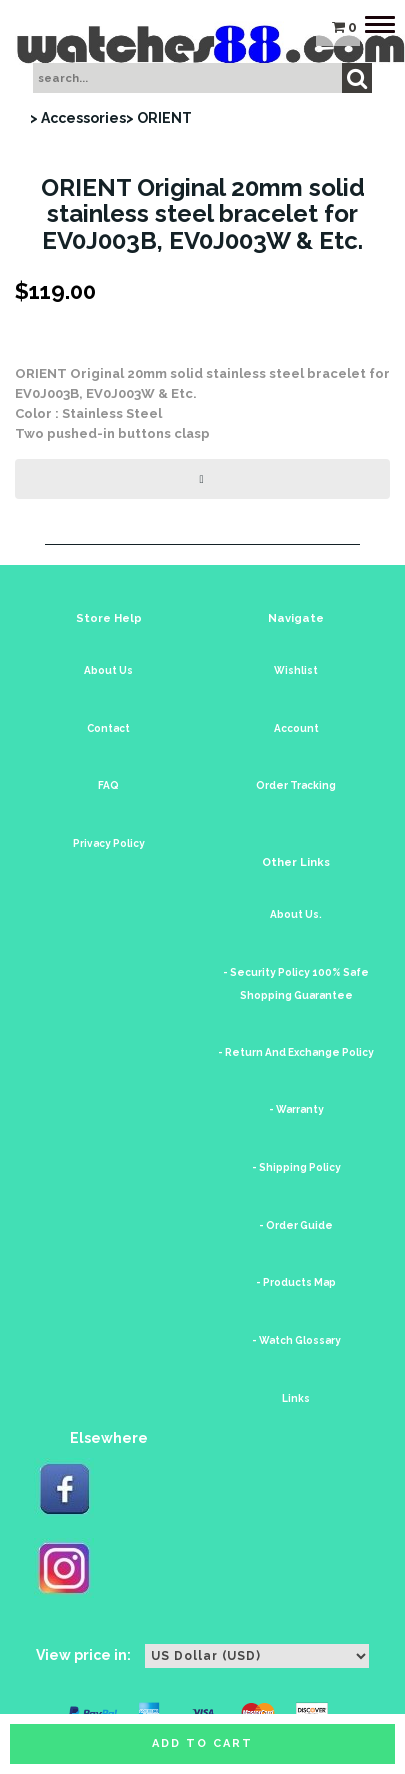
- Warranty (296, 1109)
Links (296, 1398)
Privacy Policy (109, 843)
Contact (108, 728)
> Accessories (78, 118)
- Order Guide (296, 1225)
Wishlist (296, 670)
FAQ (108, 785)
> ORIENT (159, 118)
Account (296, 728)
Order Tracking (296, 785)
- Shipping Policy (296, 1167)
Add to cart (202, 1743)
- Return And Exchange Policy (296, 1052)
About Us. (296, 914)
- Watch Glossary (296, 1340)
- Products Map (296, 1282)
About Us (108, 670)
